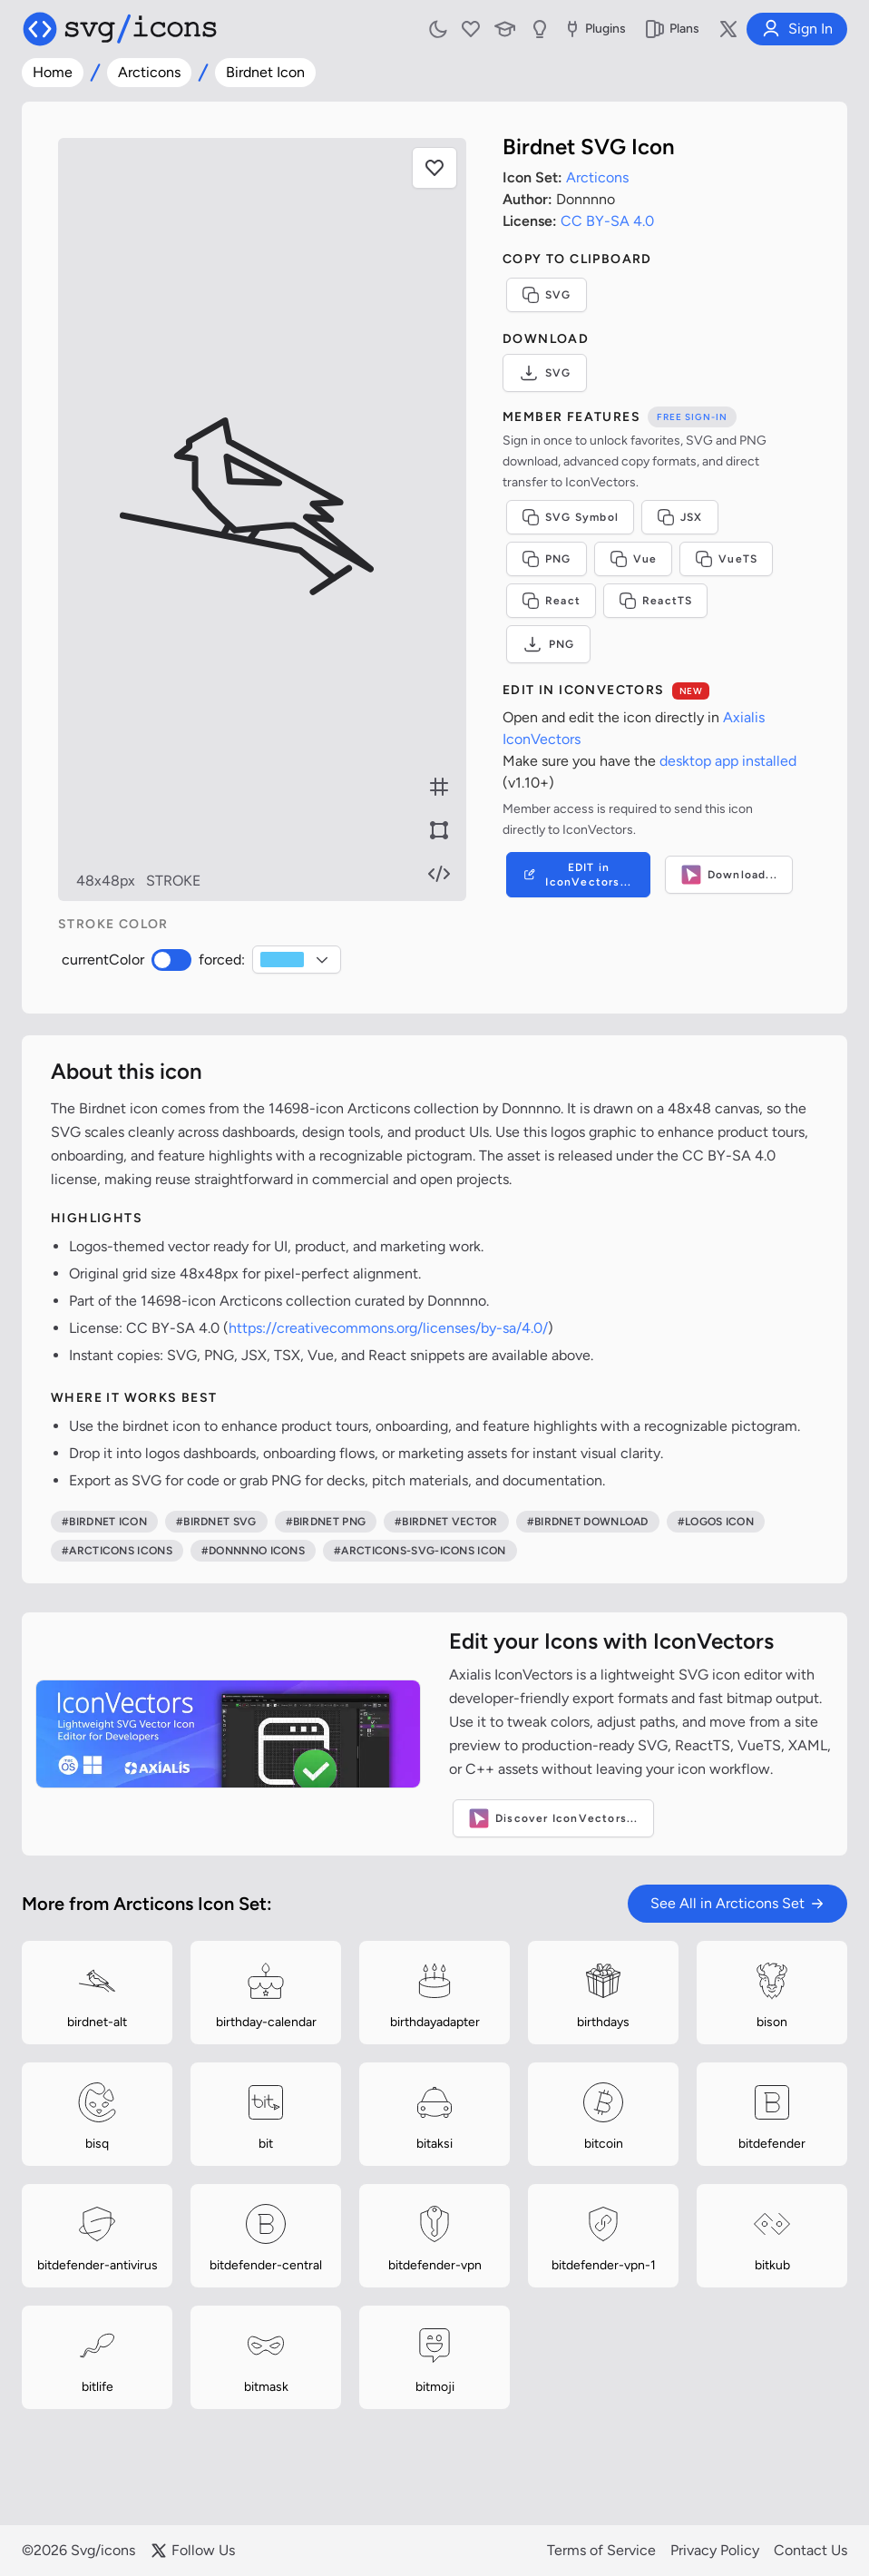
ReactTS (655, 601)
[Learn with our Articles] (505, 29)
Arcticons (149, 72)
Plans (671, 29)
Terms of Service (601, 2550)
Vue (634, 559)
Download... (728, 875)
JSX (680, 517)
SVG (546, 295)
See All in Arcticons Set (737, 1903)
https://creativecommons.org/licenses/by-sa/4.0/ (388, 1328)
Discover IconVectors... (553, 1818)
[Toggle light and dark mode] (438, 29)
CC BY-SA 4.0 (607, 221)
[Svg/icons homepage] (120, 29)
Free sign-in (692, 417)
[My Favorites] (470, 29)
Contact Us (810, 2550)
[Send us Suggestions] (539, 29)
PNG (546, 559)
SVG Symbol (570, 517)
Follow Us (192, 2551)
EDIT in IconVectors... (576, 874)
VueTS (726, 559)
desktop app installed (727, 760)
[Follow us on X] (728, 29)
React (551, 601)
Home (53, 72)
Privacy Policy (714, 2550)
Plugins (593, 29)
